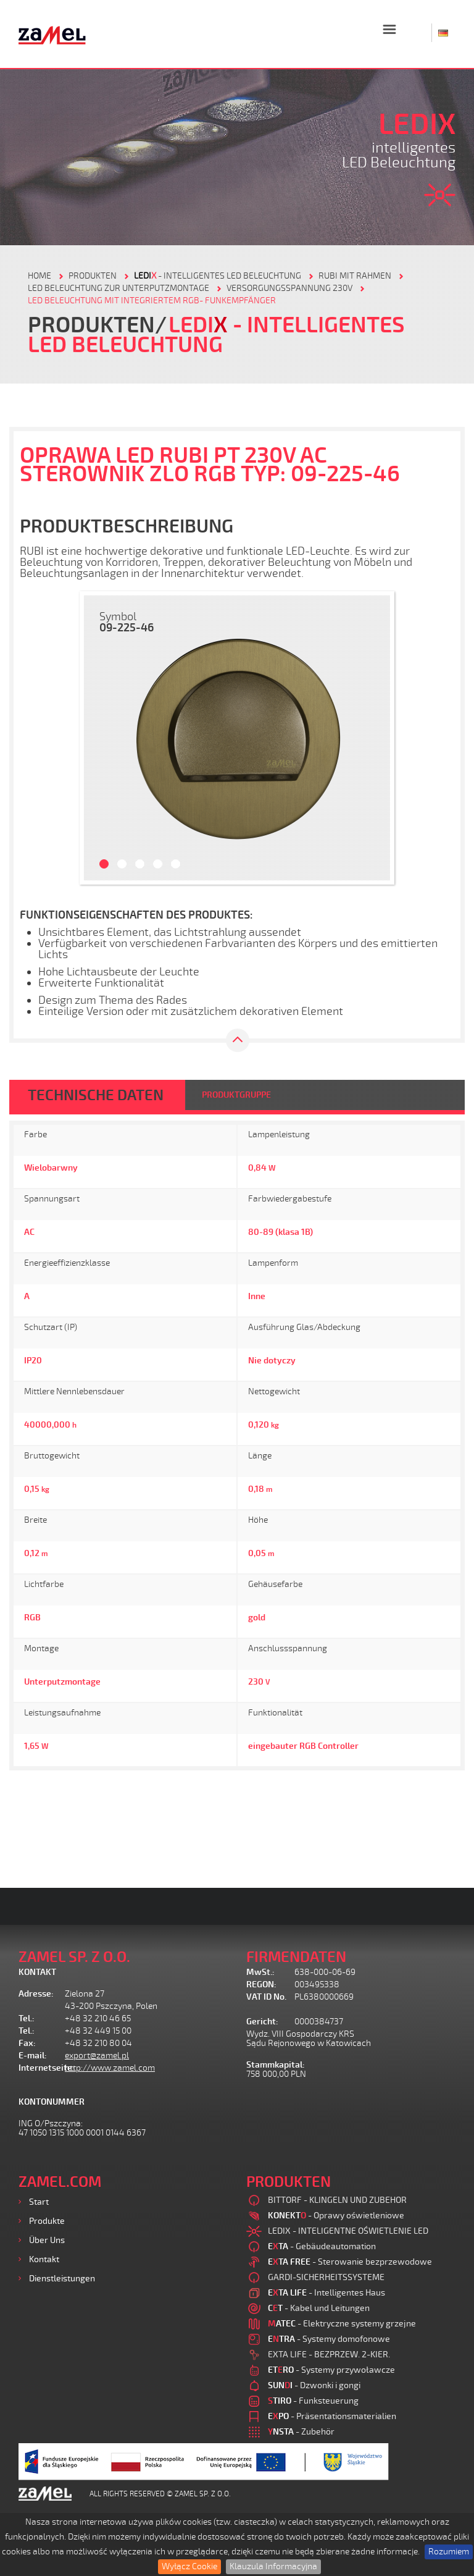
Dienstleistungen (62, 2278)
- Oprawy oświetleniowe (336, 2215)
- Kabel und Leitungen (319, 2308)
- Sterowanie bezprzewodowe (350, 2262)
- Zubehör (301, 2432)
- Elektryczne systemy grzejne (342, 2323)
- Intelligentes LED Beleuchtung (217, 276)
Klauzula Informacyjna (273, 2566)
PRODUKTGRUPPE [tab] (236, 1095)
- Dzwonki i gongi (314, 2385)
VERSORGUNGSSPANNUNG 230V (289, 288)
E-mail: (33, 2055)
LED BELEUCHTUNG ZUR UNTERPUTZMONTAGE (118, 288)
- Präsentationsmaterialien (332, 2416)
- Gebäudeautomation (322, 2246)
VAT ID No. (266, 1996)
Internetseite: (42, 2068)
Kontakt (44, 2259)
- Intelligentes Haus (326, 2293)
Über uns (47, 2240)
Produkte (47, 2221)
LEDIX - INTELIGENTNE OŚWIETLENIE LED (348, 2231)
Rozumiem (448, 2551)
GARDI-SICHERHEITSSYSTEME (326, 2277)
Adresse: (36, 1993)
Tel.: (27, 2018)
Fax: (27, 2043)
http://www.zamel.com (110, 2068)
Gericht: (262, 2021)
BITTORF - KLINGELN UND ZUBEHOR (337, 2200)
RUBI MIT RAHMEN (354, 276)
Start (39, 2202)
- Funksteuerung (313, 2401)
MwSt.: (260, 1972)
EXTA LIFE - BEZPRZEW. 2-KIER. (329, 2354)
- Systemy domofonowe (329, 2339)
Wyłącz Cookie (189, 2566)
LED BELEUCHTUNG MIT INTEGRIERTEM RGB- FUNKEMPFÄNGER (152, 300)
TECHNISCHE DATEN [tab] (96, 1095)
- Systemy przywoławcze (331, 2370)
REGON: (261, 1984)
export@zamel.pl (97, 2055)
